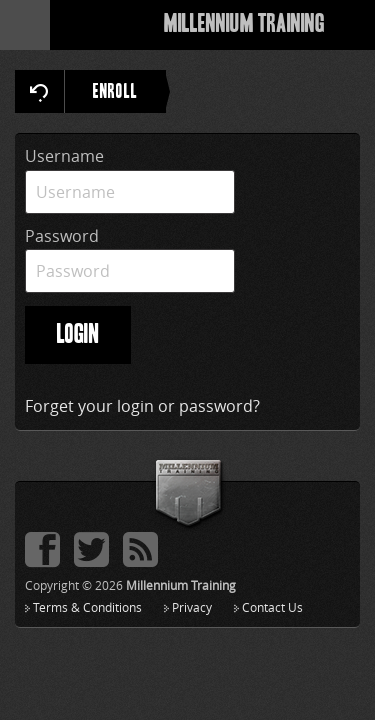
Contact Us (272, 607)
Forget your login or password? (142, 406)
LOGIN (78, 335)
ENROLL (129, 91)
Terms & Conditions (87, 607)
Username (64, 156)
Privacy (192, 607)
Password (62, 236)
